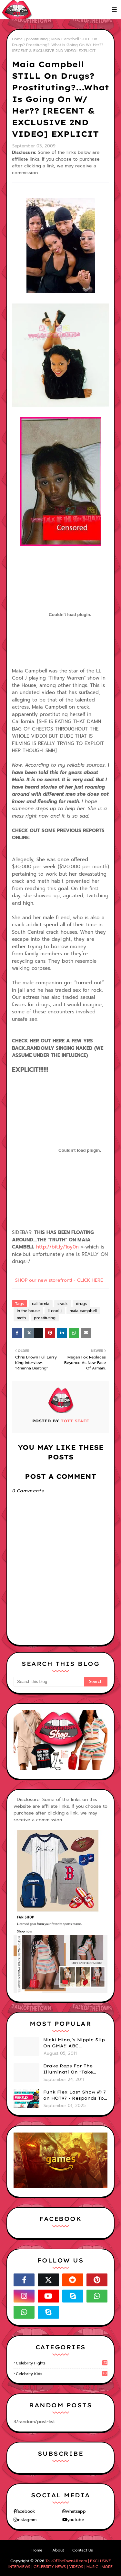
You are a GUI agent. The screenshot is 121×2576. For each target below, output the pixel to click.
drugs (81, 1304)
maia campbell (83, 1311)
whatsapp (76, 2511)
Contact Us (82, 2550)
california (40, 1304)
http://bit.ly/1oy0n (57, 1246)
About (58, 2550)
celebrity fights (61, 2363)
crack (62, 1304)
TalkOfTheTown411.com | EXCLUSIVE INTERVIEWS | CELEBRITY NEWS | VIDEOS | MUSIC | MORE (60, 2564)
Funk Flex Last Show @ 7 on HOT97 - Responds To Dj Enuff (74, 2095)
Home (17, 39)
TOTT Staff (74, 1420)
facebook (25, 2511)
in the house (28, 1311)
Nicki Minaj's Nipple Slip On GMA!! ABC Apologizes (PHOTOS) (74, 2043)
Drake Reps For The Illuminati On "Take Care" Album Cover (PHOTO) (68, 2069)
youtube (75, 2520)
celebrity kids (61, 2374)
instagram (26, 2520)
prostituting (37, 39)
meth (21, 1318)
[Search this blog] (49, 1681)
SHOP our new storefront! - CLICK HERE (59, 1280)
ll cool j (55, 1311)
